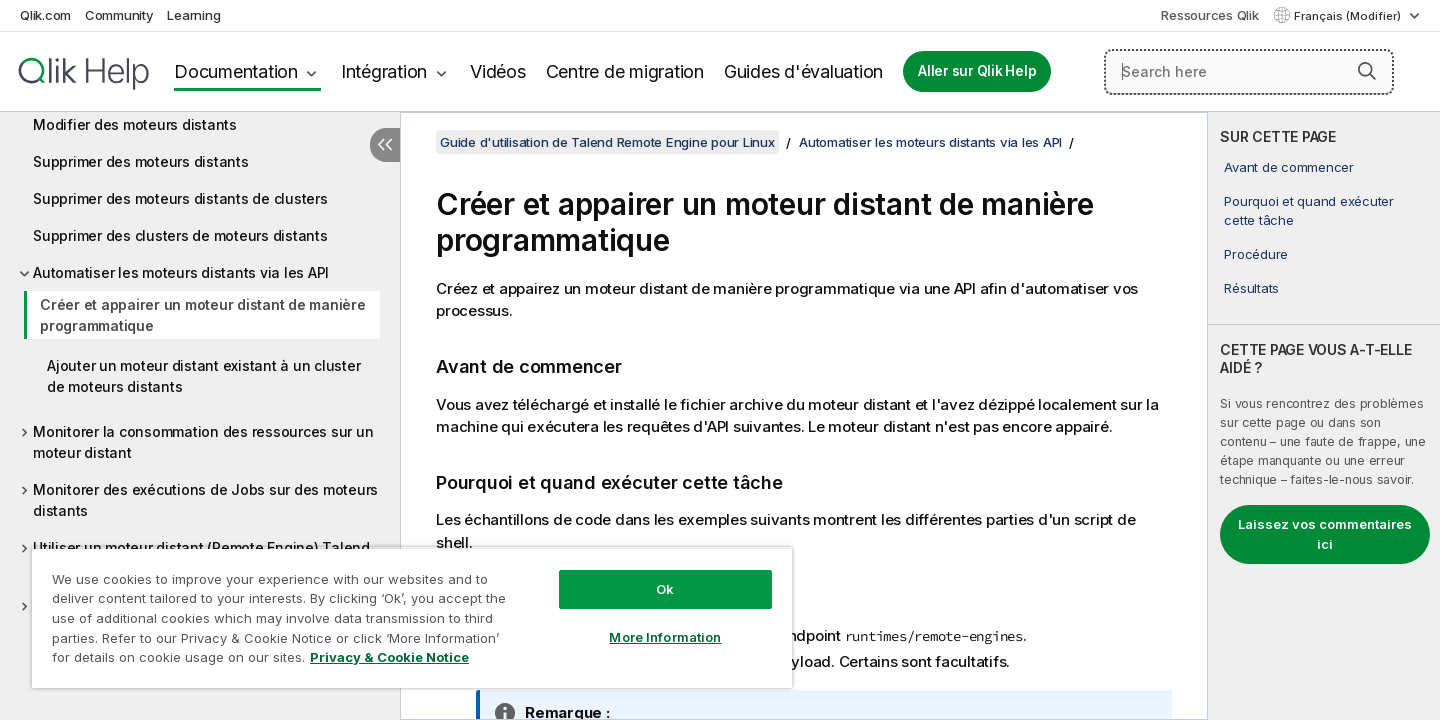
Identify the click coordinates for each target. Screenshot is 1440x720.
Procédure (1256, 254)
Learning (193, 15)
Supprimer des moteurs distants (141, 161)
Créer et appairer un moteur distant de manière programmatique (203, 315)
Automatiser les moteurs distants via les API (181, 272)
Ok (665, 589)
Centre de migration (625, 71)
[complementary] (1324, 416)
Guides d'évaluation (803, 71)
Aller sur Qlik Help (977, 71)
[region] (412, 617)
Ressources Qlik (1209, 15)
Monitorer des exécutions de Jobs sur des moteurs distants (205, 500)
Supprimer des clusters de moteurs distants (180, 235)
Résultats (1251, 288)
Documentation (236, 71)
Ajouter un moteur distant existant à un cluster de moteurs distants (203, 376)
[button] (1367, 71)
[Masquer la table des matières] (385, 145)
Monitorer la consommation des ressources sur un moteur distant (203, 442)
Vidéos (498, 71)
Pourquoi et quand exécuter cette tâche (1309, 210)
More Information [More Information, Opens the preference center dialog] (665, 637)
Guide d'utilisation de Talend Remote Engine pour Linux (607, 142)
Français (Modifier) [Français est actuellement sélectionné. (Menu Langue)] (1349, 16)
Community (119, 15)
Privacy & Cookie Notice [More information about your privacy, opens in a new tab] (389, 657)
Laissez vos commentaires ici (1325, 534)
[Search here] (1249, 72)
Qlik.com (45, 15)
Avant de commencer (1289, 167)
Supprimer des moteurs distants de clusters (180, 198)
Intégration (384, 71)
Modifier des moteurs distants (135, 124)
